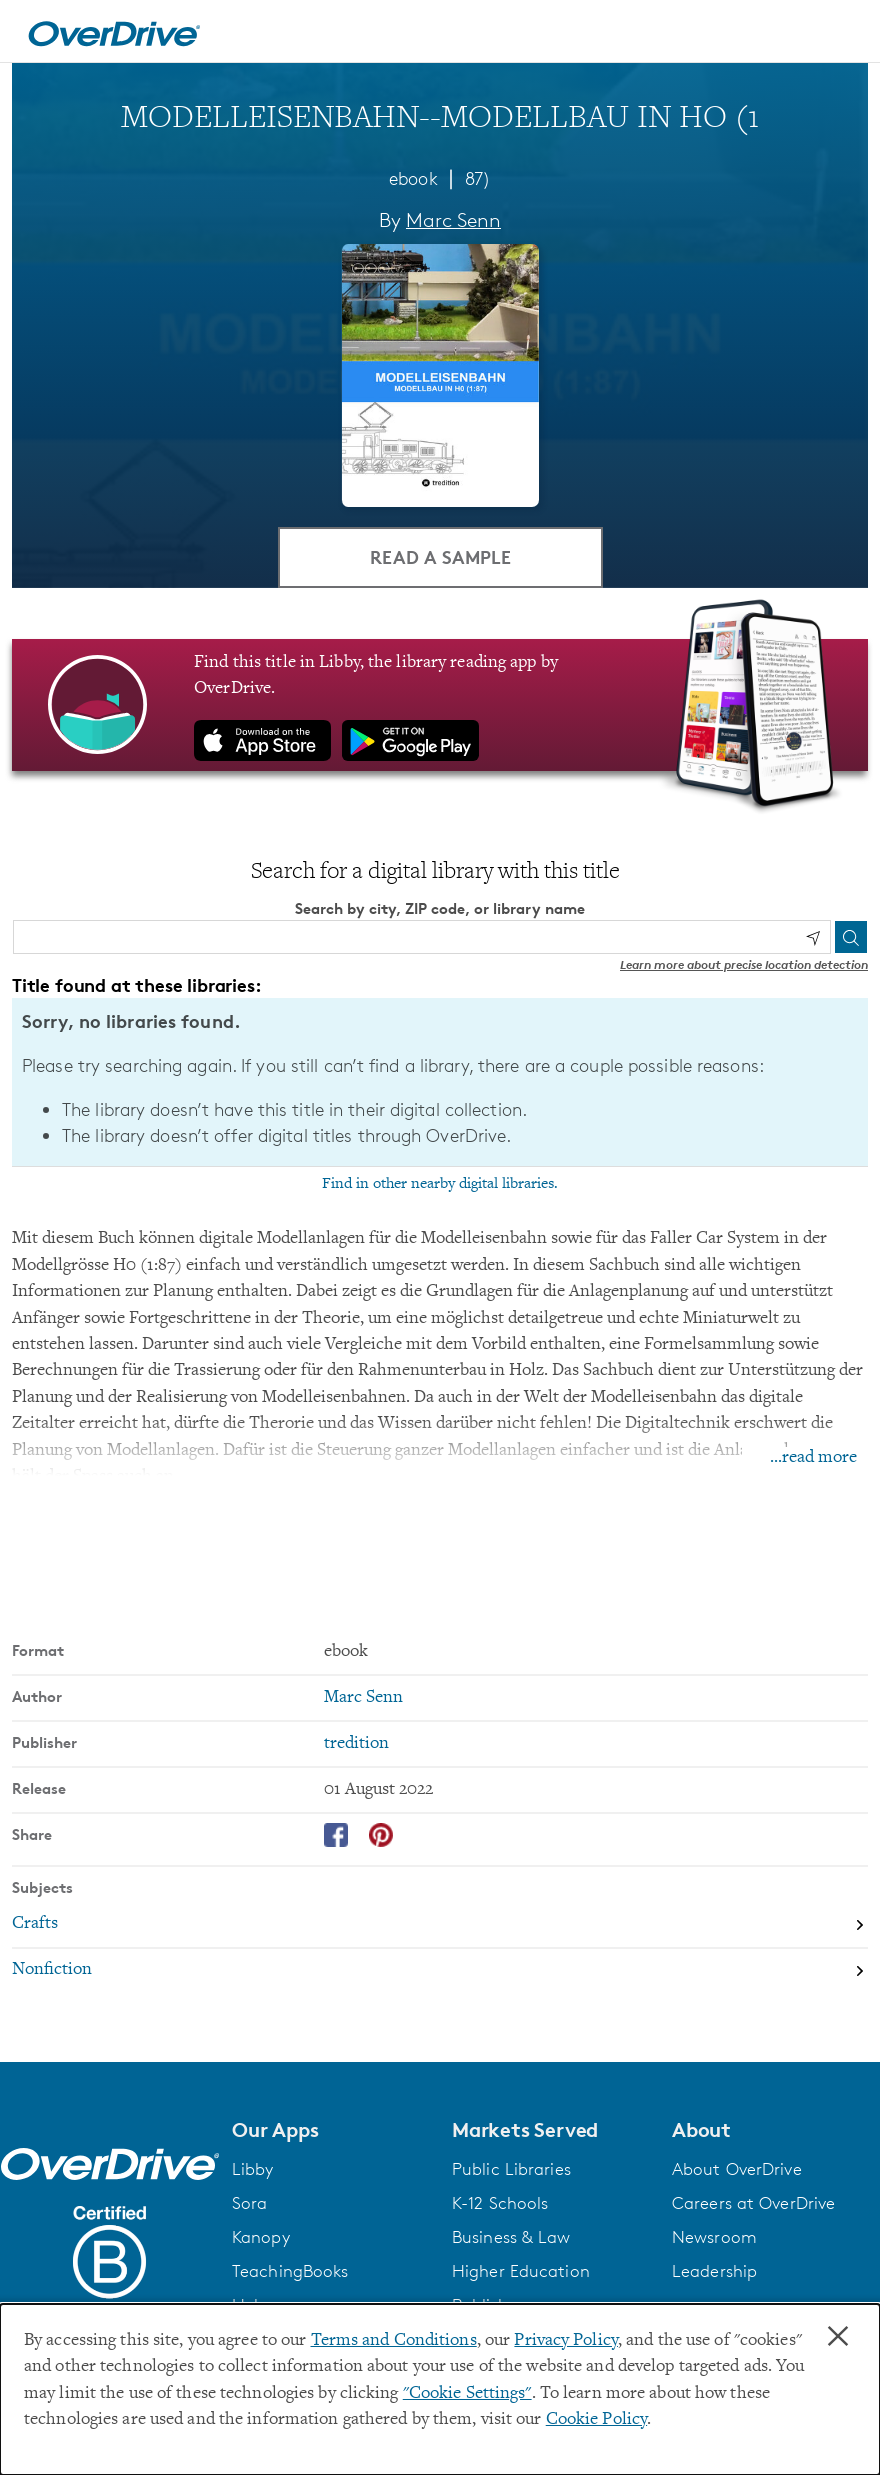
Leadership (714, 2271)
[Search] (851, 937)
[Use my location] (813, 938)
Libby (253, 2169)
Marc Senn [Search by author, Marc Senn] (453, 220)
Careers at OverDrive (753, 2203)
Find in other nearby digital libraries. (440, 1184)
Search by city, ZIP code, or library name (440, 908)
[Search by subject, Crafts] (440, 1925)
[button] (330, 2130)
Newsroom (714, 2237)
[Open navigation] (841, 34)
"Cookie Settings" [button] (467, 2394)
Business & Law (511, 2237)
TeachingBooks (290, 2271)
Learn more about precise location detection (744, 964)
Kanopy (261, 2237)
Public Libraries (511, 2169)
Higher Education (521, 2271)
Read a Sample (440, 556)
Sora (249, 2203)
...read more (813, 1458)
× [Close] (838, 2337)
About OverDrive (737, 2169)
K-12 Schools (500, 2203)
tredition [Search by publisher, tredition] (356, 1744)
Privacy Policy (566, 2341)
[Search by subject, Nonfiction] (440, 1971)
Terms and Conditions (394, 2341)
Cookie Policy (596, 2420)
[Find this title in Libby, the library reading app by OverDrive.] (440, 705)
